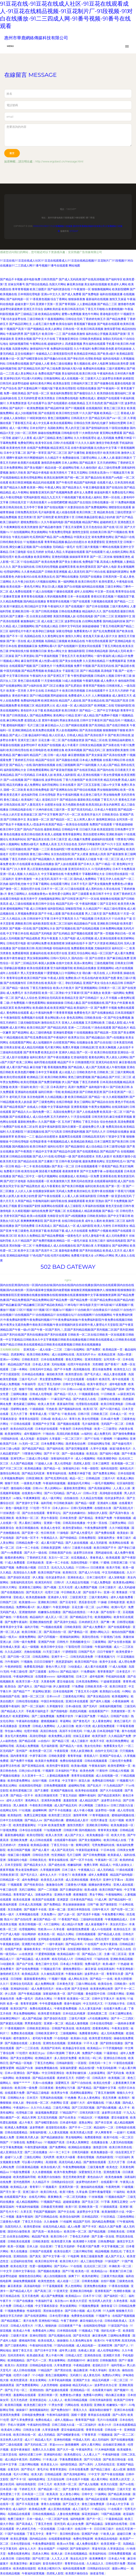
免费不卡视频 (82, 666)
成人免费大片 (108, 680)
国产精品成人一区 (64, 1225)
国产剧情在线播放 (112, 2043)
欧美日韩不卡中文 (101, 893)
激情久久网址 (73, 636)
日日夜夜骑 (97, 1567)
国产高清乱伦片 (124, 1508)
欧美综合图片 (63, 2251)
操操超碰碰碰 (90, 626)
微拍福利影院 (76, 651)
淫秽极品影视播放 (15, 968)
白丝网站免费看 (92, 621)
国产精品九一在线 (20, 765)
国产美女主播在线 (70, 561)
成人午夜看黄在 (51, 1186)
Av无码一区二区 (29, 1443)
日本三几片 (45, 2484)
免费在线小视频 (26, 1567)
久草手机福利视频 (60, 2380)
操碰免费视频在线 (47, 2068)
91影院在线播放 (119, 428)
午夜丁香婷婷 (69, 2320)
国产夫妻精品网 (28, 388)
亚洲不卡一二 (60, 1656)
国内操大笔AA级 (72, 368)
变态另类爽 (109, 2097)
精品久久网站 (66, 1934)
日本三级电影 (17, 552)
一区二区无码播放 (75, 2197)
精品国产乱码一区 (67, 903)
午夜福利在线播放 (27, 1721)
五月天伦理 (65, 1587)
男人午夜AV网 (55, 2355)
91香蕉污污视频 (125, 1191)
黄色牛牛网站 (90, 314)
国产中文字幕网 (48, 814)
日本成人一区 (119, 1414)
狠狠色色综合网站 (30, 2276)
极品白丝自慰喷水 (46, 1136)
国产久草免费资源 (22, 2420)
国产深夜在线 (111, 745)
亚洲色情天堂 (114, 542)
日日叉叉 (44, 1567)
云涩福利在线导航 (22, 2261)
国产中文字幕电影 (108, 710)
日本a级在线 (74, 1706)
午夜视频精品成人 (58, 1141)
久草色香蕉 (121, 2301)
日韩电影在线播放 (117, 1131)
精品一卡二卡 (23, 1166)
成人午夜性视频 (116, 1067)
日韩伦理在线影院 (117, 874)
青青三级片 (124, 1537)
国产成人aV (74, 1493)
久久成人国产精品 (108, 765)
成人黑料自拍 (94, 889)
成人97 (29, 2439)
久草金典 (81, 2192)
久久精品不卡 (53, 457)
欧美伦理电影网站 (32, 477)
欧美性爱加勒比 (73, 1528)
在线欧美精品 (76, 403)
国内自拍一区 (79, 958)
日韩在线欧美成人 (116, 2320)
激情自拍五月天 (51, 1022)
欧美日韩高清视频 (92, 329)
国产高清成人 (25, 2524)
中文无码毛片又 (93, 2003)
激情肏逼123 (109, 2306)
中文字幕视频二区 (113, 2246)
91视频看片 (50, 2187)
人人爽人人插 (106, 457)
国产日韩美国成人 (17, 715)
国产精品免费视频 (52, 1235)
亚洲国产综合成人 (111, 1756)
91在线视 (76, 2266)
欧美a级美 (91, 1889)
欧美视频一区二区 (123, 1463)
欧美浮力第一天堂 (27, 1681)
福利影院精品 (55, 908)
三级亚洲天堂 (78, 1597)
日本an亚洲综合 (15, 2073)
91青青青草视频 (63, 1012)
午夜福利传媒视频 (54, 1483)
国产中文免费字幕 (91, 1171)
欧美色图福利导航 (25, 2177)
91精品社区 (85, 2117)
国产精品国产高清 (117, 700)
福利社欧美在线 (95, 1186)
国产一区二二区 (124, 2434)
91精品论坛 (99, 2509)
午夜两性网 (113, 2187)
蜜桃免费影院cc (30, 522)
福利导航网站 (50, 784)
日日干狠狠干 (106, 1651)
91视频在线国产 (115, 2197)
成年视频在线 (96, 2102)
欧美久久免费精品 (29, 1235)
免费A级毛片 (93, 1964)
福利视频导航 (66, 1676)
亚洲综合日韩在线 (115, 2058)
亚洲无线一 (30, 1349)
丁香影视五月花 (22, 423)
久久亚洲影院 (14, 1131)
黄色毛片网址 (32, 586)
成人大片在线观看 (76, 1230)
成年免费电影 (30, 1879)
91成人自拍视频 (43, 591)
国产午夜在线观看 (49, 1196)
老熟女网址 (86, 2122)
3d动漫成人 (75, 1666)
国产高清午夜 (52, 1221)
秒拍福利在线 (61, 948)
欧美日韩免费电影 (38, 789)
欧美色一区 (82, 2271)
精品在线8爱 (87, 2068)
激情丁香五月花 (23, 2350)
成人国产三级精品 (44, 438)
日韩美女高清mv (99, 472)
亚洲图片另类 (112, 2355)
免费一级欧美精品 (15, 393)
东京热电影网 (35, 1097)
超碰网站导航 (71, 467)
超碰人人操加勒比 (15, 418)
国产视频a (33, 2073)
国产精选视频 (72, 522)
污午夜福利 (12, 1661)
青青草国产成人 (23, 1894)
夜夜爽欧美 (55, 2197)
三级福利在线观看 (11, 1052)
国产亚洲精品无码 (29, 368)
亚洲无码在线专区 (107, 1062)
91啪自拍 (49, 1433)
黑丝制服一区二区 (20, 1245)
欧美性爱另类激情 (49, 2013)
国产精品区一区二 (61, 819)
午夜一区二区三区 (108, 859)
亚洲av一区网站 (10, 1359)
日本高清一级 (9, 2489)
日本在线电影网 (63, 1691)
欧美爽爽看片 (98, 2558)
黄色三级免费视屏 (93, 2504)
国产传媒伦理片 (122, 1443)
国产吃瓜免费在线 (35, 1037)
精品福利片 (37, 1617)
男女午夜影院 (50, 1518)
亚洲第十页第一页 (47, 304)
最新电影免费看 (69, 1250)
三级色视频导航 (104, 963)
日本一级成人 (35, 2519)
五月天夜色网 (30, 2296)
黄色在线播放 (12, 834)
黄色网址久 (32, 1800)
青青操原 (122, 1592)
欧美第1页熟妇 (95, 1201)
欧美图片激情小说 (124, 1156)
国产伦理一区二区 (123, 1909)
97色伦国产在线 (40, 1255)
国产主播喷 (42, 1790)
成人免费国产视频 (86, 1587)
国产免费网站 (58, 2147)
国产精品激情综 (75, 1146)
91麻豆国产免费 (85, 1716)
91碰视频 (128, 2187)
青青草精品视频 (54, 542)
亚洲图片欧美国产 (33, 1944)
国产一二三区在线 (27, 2048)
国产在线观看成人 (20, 1116)
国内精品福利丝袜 (114, 621)
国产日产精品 (124, 517)
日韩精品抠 (93, 1478)
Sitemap (73, 231)
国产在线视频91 (75, 606)
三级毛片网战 (62, 2107)
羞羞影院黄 (70, 1800)
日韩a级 (46, 1419)
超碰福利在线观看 (102, 839)
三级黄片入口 (93, 378)
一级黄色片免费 (31, 1483)
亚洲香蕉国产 (103, 2291)
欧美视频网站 (103, 1617)
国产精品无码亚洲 (33, 1473)
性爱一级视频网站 (41, 2266)
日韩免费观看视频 (120, 2553)
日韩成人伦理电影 (41, 1394)
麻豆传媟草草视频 (120, 1116)
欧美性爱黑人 (107, 581)
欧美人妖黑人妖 (10, 1196)
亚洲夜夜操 (74, 2043)
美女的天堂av (119, 1924)
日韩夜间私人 (114, 685)
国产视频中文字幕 (105, 2088)
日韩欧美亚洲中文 (47, 2033)
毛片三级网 (74, 1855)
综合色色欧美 (108, 1121)
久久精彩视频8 (21, 1211)
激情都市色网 (126, 304)
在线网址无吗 (9, 1810)
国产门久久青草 (16, 869)
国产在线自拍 (114, 487)
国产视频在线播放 (49, 2271)
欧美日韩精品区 (78, 1097)
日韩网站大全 (16, 2097)
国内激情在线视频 (44, 765)
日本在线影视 (126, 1473)
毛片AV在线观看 (107, 2420)
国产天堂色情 (80, 1988)
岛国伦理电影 (79, 1562)
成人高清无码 (76, 571)
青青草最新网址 (72, 834)
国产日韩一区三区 (19, 1656)
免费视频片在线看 (32, 1017)
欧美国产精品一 (55, 824)
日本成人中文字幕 (118, 2504)
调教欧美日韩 (23, 923)
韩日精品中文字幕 (35, 606)
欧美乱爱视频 (19, 2538)
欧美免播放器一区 (122, 1825)
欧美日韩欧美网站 (56, 1077)
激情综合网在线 (10, 1473)
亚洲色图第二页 (97, 2013)
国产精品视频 (97, 2231)
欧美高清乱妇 (94, 804)
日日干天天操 (99, 849)
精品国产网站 (90, 522)
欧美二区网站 (24, 1062)
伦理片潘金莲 (99, 1820)
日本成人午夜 (117, 2558)
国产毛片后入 (29, 1874)
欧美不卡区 (97, 1741)
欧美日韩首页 (118, 1686)
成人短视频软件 (42, 1042)
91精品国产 (45, 2370)
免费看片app (34, 2142)
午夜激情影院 (12, 1017)
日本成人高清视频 (30, 1904)
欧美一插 (13, 2003)
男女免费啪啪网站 (25, 2013)
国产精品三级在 (101, 2469)
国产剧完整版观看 (77, 1448)
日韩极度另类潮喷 (52, 2206)
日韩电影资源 (117, 1602)
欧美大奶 (37, 2474)
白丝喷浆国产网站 (64, 1042)
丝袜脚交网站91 (10, 2018)
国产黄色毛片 (82, 1721)
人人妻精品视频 (87, 304)
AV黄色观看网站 (36, 1002)
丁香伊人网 (73, 2053)
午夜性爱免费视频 (66, 2008)
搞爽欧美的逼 (52, 309)
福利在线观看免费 (74, 2568)
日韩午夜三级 (123, 675)
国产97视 (68, 2271)
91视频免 (27, 1661)
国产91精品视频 (90, 670)
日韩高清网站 (41, 1656)
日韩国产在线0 (120, 1716)
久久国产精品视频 (22, 1463)
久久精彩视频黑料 (117, 1097)
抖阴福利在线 (10, 1438)
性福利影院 (34, 2310)
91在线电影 (61, 2038)
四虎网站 (36, 2459)
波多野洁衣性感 (10, 1765)
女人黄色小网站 (70, 2494)
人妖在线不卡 (125, 1047)
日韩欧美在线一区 (95, 1017)
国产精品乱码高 (57, 1027)
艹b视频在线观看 (52, 1627)
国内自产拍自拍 (33, 829)
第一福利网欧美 (68, 581)
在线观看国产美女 (15, 2197)
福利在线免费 (39, 1211)
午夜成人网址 (53, 487)
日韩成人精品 (75, 735)
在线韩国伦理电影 (30, 1785)
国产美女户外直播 (116, 1002)
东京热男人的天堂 (11, 2439)
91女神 (42, 1825)
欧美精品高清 (30, 1974)
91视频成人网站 (10, 661)
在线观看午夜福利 (66, 1840)
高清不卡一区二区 (61, 879)
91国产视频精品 (34, 329)
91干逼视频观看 (53, 2286)
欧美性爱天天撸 (61, 2241)
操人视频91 (44, 1607)
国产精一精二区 (74, 477)
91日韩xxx (82, 1567)
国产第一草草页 (37, 452)
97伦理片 (22, 2053)
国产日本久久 (86, 864)
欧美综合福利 (64, 324)
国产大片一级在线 (36, 1552)
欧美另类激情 (29, 527)
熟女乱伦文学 (79, 2558)
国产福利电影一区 (17, 299)
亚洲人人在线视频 (73, 1022)
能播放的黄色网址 (100, 1884)
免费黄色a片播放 (122, 884)
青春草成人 (97, 1557)
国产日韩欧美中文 (15, 819)
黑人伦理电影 (63, 1463)
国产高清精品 (97, 725)
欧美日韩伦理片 (88, 581)
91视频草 (48, 1770)
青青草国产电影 (85, 2420)
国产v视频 (50, 1587)
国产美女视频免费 (100, 884)
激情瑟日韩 (100, 2147)
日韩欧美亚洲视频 (56, 571)
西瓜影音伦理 (88, 1602)
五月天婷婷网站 (107, 462)
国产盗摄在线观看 (57, 2390)
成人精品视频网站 (27, 2201)
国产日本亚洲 (111, 1092)
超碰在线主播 (58, 869)
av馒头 (17, 1498)
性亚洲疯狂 (58, 1855)
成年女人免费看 (84, 492)
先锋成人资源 (87, 2350)
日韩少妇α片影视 (30, 1770)
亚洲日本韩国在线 (79, 1909)
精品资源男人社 (45, 705)
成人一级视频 (30, 1646)
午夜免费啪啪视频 (74, 2167)
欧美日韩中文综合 (44, 903)
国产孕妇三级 (126, 1547)
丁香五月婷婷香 (89, 1082)
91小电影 (38, 2375)
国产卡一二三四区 (122, 2018)
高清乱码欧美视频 (68, 1433)
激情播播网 (72, 2444)
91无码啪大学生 (115, 2003)
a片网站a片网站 (104, 1255)
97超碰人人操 (44, 1463)
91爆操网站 (121, 1438)
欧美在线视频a (42, 1166)
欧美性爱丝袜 (33, 2226)
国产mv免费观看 (12, 1552)
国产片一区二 (95, 2519)
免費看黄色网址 (89, 2033)
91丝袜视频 (96, 2197)
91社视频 (25, 1810)
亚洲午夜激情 (23, 879)
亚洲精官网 (105, 2345)
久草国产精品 (23, 1201)
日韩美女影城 (12, 1047)
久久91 (4, 1983)
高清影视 (52, 2162)
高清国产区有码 (51, 2048)
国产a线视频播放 (75, 1216)
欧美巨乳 (105, 1379)
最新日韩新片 (123, 457)
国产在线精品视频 (87, 928)
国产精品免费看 (116, 319)
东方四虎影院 (32, 993)
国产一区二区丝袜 (101, 557)
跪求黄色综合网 (76, 1443)
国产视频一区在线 (20, 928)
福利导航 (46, 1503)
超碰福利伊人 (55, 343)
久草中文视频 (99, 1448)
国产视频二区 (57, 1211)
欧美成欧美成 (41, 1007)
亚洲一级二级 (57, 1909)
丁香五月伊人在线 (108, 879)
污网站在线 (72, 2405)
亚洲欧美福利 (114, 834)
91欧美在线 (69, 1414)
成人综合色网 (41, 1116)
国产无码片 (90, 1706)
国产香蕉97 (112, 1364)
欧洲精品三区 (35, 1077)
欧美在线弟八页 (51, 2167)
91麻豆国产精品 (61, 1399)
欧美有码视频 (73, 750)
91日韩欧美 (108, 1394)
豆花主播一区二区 (49, 740)
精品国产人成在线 (70, 700)
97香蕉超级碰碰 (123, 824)
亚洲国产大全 (82, 2380)
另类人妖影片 (103, 1156)
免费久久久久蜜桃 (44, 2449)
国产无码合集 (116, 2073)
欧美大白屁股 (109, 2484)
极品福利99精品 (38, 735)
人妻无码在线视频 (122, 2142)
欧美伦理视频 (29, 1082)
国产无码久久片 (96, 1131)
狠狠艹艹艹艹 (22, 2083)
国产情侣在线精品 (37, 284)
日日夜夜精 (46, 2088)
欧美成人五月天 (113, 1250)
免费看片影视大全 (82, 1255)
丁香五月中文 (36, 2533)
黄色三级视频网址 (59, 418)
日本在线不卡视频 (78, 2479)
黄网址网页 (83, 1845)
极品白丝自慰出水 (76, 542)
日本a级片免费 (110, 1419)
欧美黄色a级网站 (124, 1582)
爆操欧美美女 (33, 1949)
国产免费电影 (90, 294)
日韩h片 (59, 1582)
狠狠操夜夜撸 (76, 299)
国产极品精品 (99, 1077)
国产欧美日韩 (120, 1141)
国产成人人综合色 (26, 998)
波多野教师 (37, 2127)
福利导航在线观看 (45, 1062)
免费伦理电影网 (83, 2538)
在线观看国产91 (99, 1711)
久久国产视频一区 (49, 1121)
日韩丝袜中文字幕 (38, 918)
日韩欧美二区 (105, 1072)
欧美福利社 (89, 2489)
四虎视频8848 (76, 2360)
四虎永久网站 (41, 2553)
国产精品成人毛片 (21, 2291)
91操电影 (63, 1533)
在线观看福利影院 (105, 1181)
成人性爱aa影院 (49, 661)
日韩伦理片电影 (16, 943)
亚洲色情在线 (93, 2355)
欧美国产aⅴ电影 (113, 477)
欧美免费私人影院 (60, 1736)
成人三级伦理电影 (92, 2261)
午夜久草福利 (98, 2370)
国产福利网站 (120, 1245)
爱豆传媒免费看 (102, 1369)
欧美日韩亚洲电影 (112, 1404)
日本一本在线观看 (78, 596)
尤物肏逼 (23, 1845)
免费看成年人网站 (44, 2330)
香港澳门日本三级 (121, 2271)
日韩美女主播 (32, 2429)
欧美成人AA (60, 1419)
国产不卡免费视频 (116, 1201)
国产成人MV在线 (43, 1156)
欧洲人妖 (57, 2553)
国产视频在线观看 (82, 933)
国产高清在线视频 (90, 730)
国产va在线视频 (13, 780)
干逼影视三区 (70, 670)
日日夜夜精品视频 (27, 2167)
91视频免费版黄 (89, 2306)
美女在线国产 (47, 2548)
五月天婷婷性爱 (28, 398)
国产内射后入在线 (85, 1399)
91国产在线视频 (15, 2533)
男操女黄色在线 (69, 720)
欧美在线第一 (14, 586)
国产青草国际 (67, 304)
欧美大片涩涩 (79, 2301)
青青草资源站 (58, 2469)
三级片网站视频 (29, 2464)
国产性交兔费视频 (119, 1017)
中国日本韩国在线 (52, 1701)
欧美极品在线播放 (42, 864)
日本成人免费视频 (90, 760)
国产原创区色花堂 (19, 1577)
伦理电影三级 (25, 2112)
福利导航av (118, 2365)
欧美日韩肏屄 (38, 1146)
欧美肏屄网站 (85, 656)
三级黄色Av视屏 (10, 2221)
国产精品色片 (120, 1027)
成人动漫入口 (67, 1072)
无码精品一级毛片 (64, 547)
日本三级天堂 (58, 839)
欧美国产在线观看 (44, 1899)
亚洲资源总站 (38, 2400)
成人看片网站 (100, 2479)
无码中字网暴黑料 (89, 844)
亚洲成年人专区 (58, 1597)
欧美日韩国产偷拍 (111, 1889)
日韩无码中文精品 (41, 1369)
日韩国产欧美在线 (63, 2028)
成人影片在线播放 (17, 1057)
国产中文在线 (67, 2211)
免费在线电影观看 (71, 1760)
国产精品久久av (22, 1112)
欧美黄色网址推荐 (102, 1988)
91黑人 (39, 2325)
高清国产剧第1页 (119, 334)
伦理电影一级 (62, 1156)
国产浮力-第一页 (10, 2192)
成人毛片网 (94, 2310)
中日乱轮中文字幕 (54, 1949)
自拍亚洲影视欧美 (79, 1949)
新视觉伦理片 (94, 452)
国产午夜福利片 (57, 1037)
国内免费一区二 (42, 1112)
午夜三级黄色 (20, 1230)
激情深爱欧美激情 (117, 750)
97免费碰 (78, 1686)
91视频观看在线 (89, 1394)
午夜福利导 (29, 1384)
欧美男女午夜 (60, 2092)
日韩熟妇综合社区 (63, 2182)
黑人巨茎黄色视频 (38, 869)
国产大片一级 (66, 2449)
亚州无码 (60, 2524)
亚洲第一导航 (52, 1523)
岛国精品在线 (32, 636)
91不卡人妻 (91, 2043)
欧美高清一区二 (54, 983)
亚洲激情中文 (123, 616)
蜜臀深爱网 (7, 2068)
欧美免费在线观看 (44, 730)
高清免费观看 (126, 1121)
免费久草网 (91, 1865)
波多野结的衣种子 (87, 2182)
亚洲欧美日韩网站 (98, 1825)
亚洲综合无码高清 (49, 998)
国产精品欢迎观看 (97, 2499)
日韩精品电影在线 (20, 809)
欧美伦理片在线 (57, 953)
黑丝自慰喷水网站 (94, 834)
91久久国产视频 (89, 413)
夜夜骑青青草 (70, 1171)
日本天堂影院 (13, 1865)
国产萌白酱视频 (107, 2107)
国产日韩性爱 (45, 517)
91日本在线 (108, 1850)
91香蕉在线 (21, 1617)
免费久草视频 (70, 1047)
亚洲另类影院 (93, 1359)
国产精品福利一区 (120, 1899)
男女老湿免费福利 (27, 1869)
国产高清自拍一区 (55, 1632)
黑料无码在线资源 (82, 1181)
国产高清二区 (43, 2291)
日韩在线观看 (119, 2499)
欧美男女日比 (76, 1037)
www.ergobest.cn (43, 226)
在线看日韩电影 (10, 898)
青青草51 (35, 2187)
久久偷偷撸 (51, 2221)
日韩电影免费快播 (33, 2415)
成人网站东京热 (78, 1978)
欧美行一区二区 (40, 1087)
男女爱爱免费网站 (51, 1379)
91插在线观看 (125, 1869)
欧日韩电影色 (38, 750)
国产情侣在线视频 (85, 789)
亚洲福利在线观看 (26, 1092)
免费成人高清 (48, 844)
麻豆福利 (36, 2563)
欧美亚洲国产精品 (61, 1007)
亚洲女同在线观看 (89, 646)
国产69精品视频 (40, 695)
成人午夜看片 (70, 745)
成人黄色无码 (92, 2375)
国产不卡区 (89, 2226)
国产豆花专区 (108, 903)
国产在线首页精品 (85, 770)
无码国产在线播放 (90, 576)
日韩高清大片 (79, 418)
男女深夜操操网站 (38, 958)
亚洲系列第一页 (69, 2187)
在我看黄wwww (45, 1676)
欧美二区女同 (29, 1126)
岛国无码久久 (13, 2226)
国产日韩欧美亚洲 (90, 1092)
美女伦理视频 (90, 1419)
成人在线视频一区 (72, 378)
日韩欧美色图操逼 (90, 338)
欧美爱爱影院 (96, 542)
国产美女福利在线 (23, 566)
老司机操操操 (123, 348)
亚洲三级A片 (31, 2192)
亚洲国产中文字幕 (44, 1424)
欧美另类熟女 (46, 398)
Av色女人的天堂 (10, 814)
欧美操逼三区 (29, 814)
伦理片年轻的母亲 (79, 1364)
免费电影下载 (90, 561)
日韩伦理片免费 (116, 2563)
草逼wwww (56, 2444)
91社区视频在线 (16, 849)
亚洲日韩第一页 (48, 2395)
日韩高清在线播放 (74, 1523)
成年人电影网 (99, 363)
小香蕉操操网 (121, 1701)
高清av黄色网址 (84, 963)
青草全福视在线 (59, 1860)
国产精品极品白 (96, 1037)
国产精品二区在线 (96, 740)
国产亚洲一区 (30, 1533)
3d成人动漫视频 (72, 680)
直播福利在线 (38, 953)
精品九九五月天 (51, 497)
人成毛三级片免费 (44, 324)
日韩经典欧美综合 (11, 542)
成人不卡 (124, 2107)
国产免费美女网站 (104, 1473)
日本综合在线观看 (31, 1830)
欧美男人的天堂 (120, 2479)
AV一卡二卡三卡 (59, 2152)
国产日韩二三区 (104, 616)
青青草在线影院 (29, 1419)
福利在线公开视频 (97, 334)
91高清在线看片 (37, 502)
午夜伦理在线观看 (97, 641)
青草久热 (74, 1419)
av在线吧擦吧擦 (57, 502)
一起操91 (120, 2132)
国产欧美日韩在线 (119, 735)
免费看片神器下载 (80, 1473)
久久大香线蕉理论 (85, 438)
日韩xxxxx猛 (74, 1389)
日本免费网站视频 (111, 928)
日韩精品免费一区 (27, 1542)
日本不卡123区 (93, 2296)
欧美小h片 (105, 2424)
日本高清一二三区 (33, 2494)
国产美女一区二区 (63, 1166)
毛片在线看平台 (37, 403)
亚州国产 (22, 1751)
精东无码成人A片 (63, 1959)
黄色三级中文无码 (47, 1964)
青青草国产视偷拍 (94, 685)
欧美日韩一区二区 (75, 2231)
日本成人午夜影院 (105, 809)
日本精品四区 (90, 2216)
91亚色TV (65, 1874)
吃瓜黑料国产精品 (41, 537)
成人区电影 (27, 1438)
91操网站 (101, 2494)
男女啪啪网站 (74, 2137)
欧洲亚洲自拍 (49, 700)
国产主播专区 (71, 2489)
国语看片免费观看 (50, 1171)
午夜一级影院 (90, 1468)
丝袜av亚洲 (63, 1988)
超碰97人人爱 (14, 2157)
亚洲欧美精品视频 (122, 1959)
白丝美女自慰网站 (18, 2236)
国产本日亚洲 (104, 2122)
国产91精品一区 (106, 864)
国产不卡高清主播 (27, 2504)
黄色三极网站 (64, 438)
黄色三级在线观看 (29, 680)
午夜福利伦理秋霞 (39, 2424)
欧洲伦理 (41, 1389)
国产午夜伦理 (64, 482)
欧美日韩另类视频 (73, 690)
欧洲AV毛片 (119, 1607)
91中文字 (6, 2271)
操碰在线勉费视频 (49, 433)
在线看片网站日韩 (114, 760)
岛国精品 (129, 2543)
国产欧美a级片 (106, 353)
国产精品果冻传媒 (119, 2494)
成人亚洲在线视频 (88, 775)
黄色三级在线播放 (61, 363)
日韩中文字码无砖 (70, 626)
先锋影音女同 (55, 1216)
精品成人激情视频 (77, 2023)
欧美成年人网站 (118, 284)
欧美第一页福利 (19, 1087)
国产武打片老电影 (15, 1181)
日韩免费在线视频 (17, 363)
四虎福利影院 (105, 2157)
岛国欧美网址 (55, 428)
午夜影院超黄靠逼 (87, 1850)
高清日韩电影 (43, 948)
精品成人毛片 (44, 2439)
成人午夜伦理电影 (11, 497)
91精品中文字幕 (43, 1151)
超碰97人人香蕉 (22, 438)
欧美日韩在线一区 (25, 2434)
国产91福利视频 (86, 765)
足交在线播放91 (25, 353)
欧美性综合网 (29, 1171)
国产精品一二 (87, 710)
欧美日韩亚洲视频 (20, 482)
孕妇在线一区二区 (37, 2102)
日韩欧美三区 (100, 1414)
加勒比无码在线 (113, 338)
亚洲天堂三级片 (28, 740)
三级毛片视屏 (77, 2018)
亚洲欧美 (99, 2405)
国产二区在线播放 (36, 2152)
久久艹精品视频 (84, 918)
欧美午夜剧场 (109, 1944)
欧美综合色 (105, 1983)
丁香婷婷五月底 (37, 1557)
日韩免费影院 (88, 1537)
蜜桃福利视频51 (16, 725)
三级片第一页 (61, 809)
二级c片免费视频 (14, 1002)
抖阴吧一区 (83, 2078)
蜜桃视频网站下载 (17, 908)
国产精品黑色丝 (30, 1186)
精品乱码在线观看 (44, 482)
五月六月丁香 (19, 1414)
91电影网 (73, 2256)
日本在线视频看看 (86, 1166)
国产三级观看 (80, 893)
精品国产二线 (38, 755)
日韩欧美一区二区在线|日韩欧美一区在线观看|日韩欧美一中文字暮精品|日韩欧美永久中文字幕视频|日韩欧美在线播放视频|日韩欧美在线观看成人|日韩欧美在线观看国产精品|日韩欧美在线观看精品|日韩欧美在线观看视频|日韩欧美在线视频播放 (68, 1339)
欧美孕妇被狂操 (76, 2073)
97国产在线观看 (80, 601)
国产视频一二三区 (38, 849)
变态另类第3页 (27, 517)
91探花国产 (112, 2261)
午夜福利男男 (14, 334)
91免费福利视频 (125, 502)
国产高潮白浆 (85, 1245)
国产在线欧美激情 (73, 334)
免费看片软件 (65, 1716)
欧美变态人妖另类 (52, 1879)
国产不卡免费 (63, 1369)
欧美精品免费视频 (72, 2499)
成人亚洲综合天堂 (11, 2152)
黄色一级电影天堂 (17, 1508)
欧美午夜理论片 (97, 1384)
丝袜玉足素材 (82, 1736)
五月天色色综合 (93, 527)
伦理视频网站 (28, 1929)
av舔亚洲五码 (126, 1394)
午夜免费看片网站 (113, 1914)
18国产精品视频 (111, 2514)
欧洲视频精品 (16, 2360)
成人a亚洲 (119, 2469)
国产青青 (54, 2499)
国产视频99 (121, 2390)
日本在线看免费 (79, 2469)
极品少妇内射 (106, 517)
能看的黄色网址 (15, 1557)
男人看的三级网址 (30, 1523)
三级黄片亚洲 (19, 2335)
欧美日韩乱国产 (37, 1027)
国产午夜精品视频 (30, 1993)
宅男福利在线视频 (51, 2097)
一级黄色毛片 (73, 1235)
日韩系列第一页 (113, 576)
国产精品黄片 (87, 462)
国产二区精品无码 (26, 963)
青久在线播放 (19, 2251)
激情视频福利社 (39, 2410)
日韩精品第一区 (10, 1879)
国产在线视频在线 (93, 1002)
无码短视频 (58, 1364)
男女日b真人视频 (52, 586)
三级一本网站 (19, 1369)
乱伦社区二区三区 (95, 2266)
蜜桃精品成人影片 (77, 1820)
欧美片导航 (113, 1567)
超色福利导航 (29, 794)
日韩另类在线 (35, 983)
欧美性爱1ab (91, 1389)
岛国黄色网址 (20, 348)
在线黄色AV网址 (32, 1493)
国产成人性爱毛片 (82, 1533)
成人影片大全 (108, 636)
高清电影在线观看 (111, 1493)
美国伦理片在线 (30, 889)
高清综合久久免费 (25, 1572)
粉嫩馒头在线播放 (49, 1612)
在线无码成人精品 (54, 2226)
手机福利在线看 (116, 1676)
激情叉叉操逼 (117, 299)
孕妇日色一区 (123, 933)
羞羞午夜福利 (25, 2216)
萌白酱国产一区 (10, 2117)
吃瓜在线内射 (90, 978)
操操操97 (22, 2410)
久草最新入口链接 (85, 859)
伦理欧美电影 (93, 358)
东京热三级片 (97, 1240)
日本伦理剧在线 (20, 2543)
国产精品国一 (126, 809)
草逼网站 (66, 1721)
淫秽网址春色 (19, 1409)
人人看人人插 (70, 1196)
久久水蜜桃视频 (42, 2172)
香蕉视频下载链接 (85, 324)
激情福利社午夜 (40, 348)
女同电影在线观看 (49, 1939)
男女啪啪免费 (111, 794)
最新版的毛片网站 (79, 1483)
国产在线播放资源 (73, 740)
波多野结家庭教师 (11, 309)
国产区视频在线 (66, 928)
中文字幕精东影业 (47, 2306)
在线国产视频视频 (123, 2315)
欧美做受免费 (57, 1825)
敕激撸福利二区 (30, 621)
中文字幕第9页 (74, 993)
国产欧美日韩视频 (73, 1186)
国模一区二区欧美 (15, 789)
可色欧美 (51, 1409)
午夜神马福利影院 (58, 2415)
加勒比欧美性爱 (119, 363)
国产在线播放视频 (122, 2439)
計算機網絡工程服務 (62, 226)
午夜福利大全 (38, 675)
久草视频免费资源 (26, 913)
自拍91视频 (40, 1780)
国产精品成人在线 (109, 1934)
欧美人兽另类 (47, 1404)
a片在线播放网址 (99, 2018)
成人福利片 (20, 2509)
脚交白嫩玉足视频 (20, 547)
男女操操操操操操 (74, 1904)
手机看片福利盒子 (37, 1711)
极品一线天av (9, 1637)
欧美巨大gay (37, 2053)
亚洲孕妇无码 (12, 378)
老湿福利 (42, 1438)
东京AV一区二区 (59, 1557)
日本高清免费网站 (87, 1681)
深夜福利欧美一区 (54, 1993)
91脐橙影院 (70, 1651)
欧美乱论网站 (9, 1785)
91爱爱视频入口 (54, 973)
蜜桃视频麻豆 (50, 1721)
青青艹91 (52, 2533)
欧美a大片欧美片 (64, 988)
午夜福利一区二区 (106, 1860)
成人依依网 (42, 1959)
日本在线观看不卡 (97, 690)
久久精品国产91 (93, 908)
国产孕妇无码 (75, 358)
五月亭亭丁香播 (33, 507)
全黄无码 (14, 2469)
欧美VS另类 (83, 1726)
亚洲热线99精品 (49, 2320)
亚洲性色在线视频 (54, 2043)
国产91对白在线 (96, 571)
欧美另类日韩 (111, 452)
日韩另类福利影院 (101, 2400)
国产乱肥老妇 (73, 685)
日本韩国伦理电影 (29, 294)
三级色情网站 (126, 2216)
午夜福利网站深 (23, 1676)
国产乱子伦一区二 (16, 2390)
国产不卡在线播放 (60, 1810)
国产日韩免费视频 (94, 1855)
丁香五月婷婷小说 (20, 859)
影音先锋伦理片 (53, 2563)
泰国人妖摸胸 (46, 963)
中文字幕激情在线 (52, 874)
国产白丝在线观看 (34, 1513)
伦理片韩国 (31, 1731)
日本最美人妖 (44, 775)
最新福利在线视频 (97, 299)
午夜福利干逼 (44, 2301)
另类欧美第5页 (9, 1874)
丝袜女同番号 (16, 284)
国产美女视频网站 (90, 1840)
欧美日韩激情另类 (47, 1795)
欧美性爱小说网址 (60, 893)
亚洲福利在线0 (20, 1988)
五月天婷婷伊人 (60, 1116)
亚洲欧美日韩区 (48, 1602)
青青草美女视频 (108, 1830)
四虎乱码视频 (78, 1711)
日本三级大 (69, 1869)
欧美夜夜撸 (79, 1874)
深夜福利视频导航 (111, 1706)
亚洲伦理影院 (38, 2335)
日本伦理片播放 (59, 2315)
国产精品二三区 (107, 304)
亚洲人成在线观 (123, 1884)
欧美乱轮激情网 (54, 477)
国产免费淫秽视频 (49, 1082)
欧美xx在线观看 (37, 1216)
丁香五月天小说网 (86, 1691)
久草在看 (59, 1929)
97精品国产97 (69, 2112)
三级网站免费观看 (119, 2335)
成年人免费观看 (98, 1874)
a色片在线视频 (124, 968)
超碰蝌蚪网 (40, 1810)
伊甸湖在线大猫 (19, 651)
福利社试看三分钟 (30, 2454)
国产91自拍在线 (81, 2083)
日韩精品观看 (53, 2474)
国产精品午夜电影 (38, 472)
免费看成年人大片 (79, 695)
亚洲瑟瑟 (63, 1899)
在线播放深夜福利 (44, 1191)
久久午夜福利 (82, 348)
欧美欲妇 (123, 1533)
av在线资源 (26, 1954)
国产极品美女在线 (38, 839)
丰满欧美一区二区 (120, 2266)
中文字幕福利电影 (58, 1107)
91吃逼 (4, 1399)
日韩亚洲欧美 (35, 1478)
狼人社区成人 (57, 735)
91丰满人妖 (50, 2459)
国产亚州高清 (82, 2335)
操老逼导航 (97, 2573)
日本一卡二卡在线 (27, 1547)
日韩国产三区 (9, 1602)
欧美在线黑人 (47, 2340)
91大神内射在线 (43, 809)
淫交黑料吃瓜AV (116, 1161)
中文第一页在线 (105, 591)
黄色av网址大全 (57, 651)
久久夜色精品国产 (32, 571)
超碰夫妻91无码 (25, 304)
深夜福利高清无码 (22, 1582)
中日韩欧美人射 (71, 1592)
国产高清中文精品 (66, 1622)
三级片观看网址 (116, 368)
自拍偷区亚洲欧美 (114, 2444)
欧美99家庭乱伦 (14, 606)
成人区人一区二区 (57, 1617)
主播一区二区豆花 (115, 1954)
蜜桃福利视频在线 (123, 1815)
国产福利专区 (114, 279)
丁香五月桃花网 (110, 626)
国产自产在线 (25, 1964)
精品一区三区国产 (102, 953)
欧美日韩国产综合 (86, 1661)
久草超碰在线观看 (73, 552)
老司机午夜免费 (42, 2038)
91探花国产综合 (118, 2325)
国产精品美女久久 (35, 1865)
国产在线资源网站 (36, 2315)
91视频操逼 (105, 2434)
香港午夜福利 (73, 2003)
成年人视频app (64, 2420)
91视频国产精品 (51, 2201)
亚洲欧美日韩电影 (108, 923)
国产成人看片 (41, 1850)
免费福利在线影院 (61, 348)
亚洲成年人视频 (107, 1503)
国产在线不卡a (92, 1592)
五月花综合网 (56, 2479)
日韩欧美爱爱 (57, 1756)
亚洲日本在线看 (124, 2410)
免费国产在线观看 (100, 824)
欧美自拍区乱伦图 (22, 1428)
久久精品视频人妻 (56, 1097)
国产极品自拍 (93, 477)
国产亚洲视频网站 (86, 988)
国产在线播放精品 (103, 1012)
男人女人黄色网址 (89, 2097)
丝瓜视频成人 (75, 1211)
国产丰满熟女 (92, 993)
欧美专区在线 (43, 443)
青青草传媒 (74, 1756)
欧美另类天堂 (8, 1161)
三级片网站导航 (83, 2251)
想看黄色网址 (101, 2028)
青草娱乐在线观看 (99, 2415)
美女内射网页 (111, 804)
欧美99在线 (111, 2137)
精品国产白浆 (25, 2068)
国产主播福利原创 (71, 1889)
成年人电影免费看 (122, 1597)
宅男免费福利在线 (103, 1845)
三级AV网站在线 (86, 1983)
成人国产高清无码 (63, 1850)
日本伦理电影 (47, 794)
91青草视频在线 (99, 1815)
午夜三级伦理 (19, 1671)
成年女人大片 (48, 1874)
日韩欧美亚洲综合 (38, 2028)
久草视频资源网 (50, 1869)
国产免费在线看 (105, 1533)
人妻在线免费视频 (68, 2514)
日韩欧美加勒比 (97, 1216)
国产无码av (61, 2266)
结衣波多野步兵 (115, 1498)
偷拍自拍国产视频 (123, 1632)
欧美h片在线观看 (20, 864)
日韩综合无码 (73, 319)
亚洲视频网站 (105, 968)
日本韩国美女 (120, 1225)
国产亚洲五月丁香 (58, 675)
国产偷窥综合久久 (85, 393)
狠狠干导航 (26, 1389)
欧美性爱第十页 (65, 517)
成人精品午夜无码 (16, 2459)
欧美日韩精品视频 (76, 2400)
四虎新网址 (18, 1354)
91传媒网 (66, 2221)
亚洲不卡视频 (19, 1399)
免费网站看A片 (47, 646)
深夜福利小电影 (18, 1860)
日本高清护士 (58, 1087)
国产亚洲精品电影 (120, 641)
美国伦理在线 (91, 1637)
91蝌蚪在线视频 (109, 547)
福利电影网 (77, 2519)
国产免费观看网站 (27, 2385)
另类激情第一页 (121, 1711)
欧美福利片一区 (84, 1007)
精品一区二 (77, 1478)
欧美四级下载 (55, 1230)
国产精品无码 (111, 720)
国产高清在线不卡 (95, 735)
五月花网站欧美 (95, 1022)
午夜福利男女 (85, 2449)
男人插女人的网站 (117, 1057)
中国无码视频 (12, 670)
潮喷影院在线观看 (120, 507)
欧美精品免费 (38, 2509)
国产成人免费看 (71, 294)
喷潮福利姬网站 (70, 1637)
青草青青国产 (106, 1671)
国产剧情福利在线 (97, 428)
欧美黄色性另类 (16, 448)
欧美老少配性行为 (49, 2568)
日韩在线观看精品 (16, 2132)
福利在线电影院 (116, 1240)
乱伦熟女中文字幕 (105, 448)
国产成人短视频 (89, 2484)
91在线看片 (115, 2509)
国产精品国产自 (110, 1151)
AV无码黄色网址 (101, 869)
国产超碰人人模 (40, 363)
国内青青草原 (19, 1756)
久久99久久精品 (41, 2107)
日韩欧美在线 (116, 2231)
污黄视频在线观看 (102, 601)
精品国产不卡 (65, 1062)
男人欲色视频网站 (67, 730)
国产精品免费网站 (41, 715)
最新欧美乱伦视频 (88, 799)
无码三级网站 (28, 1889)
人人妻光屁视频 (59, 2132)
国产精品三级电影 (38, 2092)
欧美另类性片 (58, 472)
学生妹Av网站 (14, 1731)
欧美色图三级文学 (35, 2405)
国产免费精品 (52, 1904)
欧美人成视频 (53, 834)
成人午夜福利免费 (41, 1012)
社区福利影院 (126, 1483)
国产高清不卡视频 (88, 1914)
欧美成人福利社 (92, 497)
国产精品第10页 (114, 403)
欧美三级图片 (38, 289)
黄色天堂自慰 (114, 1206)
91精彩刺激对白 (37, 418)
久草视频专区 (55, 1706)
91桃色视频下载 (72, 497)
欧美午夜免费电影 (65, 2172)
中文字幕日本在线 (17, 933)
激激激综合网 (55, 1884)
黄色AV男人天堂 (56, 1666)
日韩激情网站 (52, 378)
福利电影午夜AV (99, 1087)
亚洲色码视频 (60, 557)
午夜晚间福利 (41, 1201)
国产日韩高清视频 (46, 611)
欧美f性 (121, 1998)
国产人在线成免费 (87, 1112)
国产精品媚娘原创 (52, 2137)
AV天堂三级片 (52, 1651)
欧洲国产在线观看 (120, 1230)
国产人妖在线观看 (66, 864)
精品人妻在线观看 (115, 1374)
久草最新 (55, 1438)
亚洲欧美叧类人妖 (27, 2137)
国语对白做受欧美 (19, 2231)
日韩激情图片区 (85, 1062)
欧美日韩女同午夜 (47, 2261)
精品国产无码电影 (41, 933)
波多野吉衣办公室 (106, 2385)
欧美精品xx (94, 2048)
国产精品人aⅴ (33, 1820)
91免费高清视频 (63, 666)
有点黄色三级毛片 (91, 794)
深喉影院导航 (73, 908)
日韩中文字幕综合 (24, 2271)
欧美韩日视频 (13, 2405)
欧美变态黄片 (12, 794)
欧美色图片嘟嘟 (25, 1072)
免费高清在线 (114, 1126)
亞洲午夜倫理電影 (100, 2192)
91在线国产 (91, 1944)
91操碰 (102, 1602)
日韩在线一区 (71, 329)
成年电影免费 (31, 279)
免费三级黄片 (16, 2519)
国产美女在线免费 (70, 661)
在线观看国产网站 (20, 1042)
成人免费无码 (103, 1433)
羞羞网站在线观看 (25, 2395)
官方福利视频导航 (61, 968)
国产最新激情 (115, 854)
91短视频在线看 (33, 542)
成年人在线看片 (10, 973)
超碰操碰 (65, 2385)
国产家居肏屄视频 (61, 770)
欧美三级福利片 (10, 522)
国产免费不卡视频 (105, 1007)
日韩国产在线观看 (41, 2251)
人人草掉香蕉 (114, 973)
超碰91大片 (78, 2102)
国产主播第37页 (48, 1161)
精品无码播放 (14, 784)
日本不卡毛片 (79, 884)
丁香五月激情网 (105, 2092)
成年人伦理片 (15, 1800)
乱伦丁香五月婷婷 (49, 1384)
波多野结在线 (53, 780)
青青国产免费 (104, 1518)
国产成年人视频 (100, 1701)
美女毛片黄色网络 (16, 1736)
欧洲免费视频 (35, 408)
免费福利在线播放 (94, 368)
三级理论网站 (88, 457)
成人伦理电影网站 (109, 2350)
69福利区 (63, 2548)
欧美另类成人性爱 (82, 2132)
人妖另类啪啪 (50, 2385)
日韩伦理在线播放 (27, 1701)
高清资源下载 (38, 1230)
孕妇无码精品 (73, 983)
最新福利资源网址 (117, 571)
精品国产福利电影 (85, 482)
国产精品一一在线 (101, 1978)
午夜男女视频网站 (100, 1107)
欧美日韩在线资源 (105, 1052)
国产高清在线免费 (114, 755)
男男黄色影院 (33, 2023)
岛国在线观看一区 (38, 1181)
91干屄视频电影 (113, 2048)
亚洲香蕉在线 (108, 1176)
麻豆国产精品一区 (45, 1919)
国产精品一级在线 (17, 988)
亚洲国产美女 (91, 983)
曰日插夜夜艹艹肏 (70, 2325)
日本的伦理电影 (82, 1428)
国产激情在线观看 (95, 2162)
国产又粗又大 (71, 2504)
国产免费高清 (111, 913)
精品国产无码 (82, 2221)
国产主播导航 (76, 452)
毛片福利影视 (46, 512)
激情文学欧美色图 (107, 443)
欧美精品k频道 (40, 1845)
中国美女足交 (82, 537)
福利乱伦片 (127, 1468)
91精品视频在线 (14, 1037)
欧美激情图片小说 (113, 2211)
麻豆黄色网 (99, 2335)
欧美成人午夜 (22, 2330)
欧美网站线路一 (39, 1399)
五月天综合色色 (67, 844)
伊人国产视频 (70, 1082)
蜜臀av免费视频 (71, 314)
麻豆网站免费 (14, 720)
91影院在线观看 (123, 2063)
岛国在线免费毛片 (64, 1112)
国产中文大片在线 (44, 338)
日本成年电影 (69, 2122)
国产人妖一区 (67, 1914)
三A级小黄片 (65, 2529)
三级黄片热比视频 (112, 2276)
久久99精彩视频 (119, 1528)
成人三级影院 (72, 1206)
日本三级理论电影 (114, 1146)
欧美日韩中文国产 (11, 829)
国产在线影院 (46, 413)
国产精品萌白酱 (54, 1820)
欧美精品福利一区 (69, 1954)
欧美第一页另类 (16, 690)
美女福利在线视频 (95, 284)
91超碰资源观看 (111, 1681)
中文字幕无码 (9, 2548)
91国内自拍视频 (64, 2345)
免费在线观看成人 (41, 2008)
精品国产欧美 (40, 2236)
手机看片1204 (57, 1389)
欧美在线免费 (49, 561)
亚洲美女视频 (23, 338)
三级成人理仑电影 (37, 1458)
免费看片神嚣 (123, 438)
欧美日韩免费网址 (118, 1741)
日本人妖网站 (70, 462)
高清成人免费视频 (111, 561)
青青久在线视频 (51, 2504)
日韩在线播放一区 (103, 502)
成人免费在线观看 (20, 591)
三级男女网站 (118, 1523)
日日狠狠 (16, 1978)
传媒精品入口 (44, 353)
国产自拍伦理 (23, 1919)
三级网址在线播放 (109, 1399)
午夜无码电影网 (107, 2068)
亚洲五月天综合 (33, 309)
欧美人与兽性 (102, 1225)
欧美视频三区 (26, 705)
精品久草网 (29, 2117)
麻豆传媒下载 (38, 1067)
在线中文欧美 (64, 963)
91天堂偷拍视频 (51, 680)
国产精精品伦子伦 (81, 1617)
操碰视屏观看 (76, 1201)
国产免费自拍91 (61, 2410)
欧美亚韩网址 (42, 557)
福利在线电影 (111, 358)
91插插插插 (37, 1409)
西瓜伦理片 (102, 1939)
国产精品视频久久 (44, 859)
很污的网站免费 (37, 943)
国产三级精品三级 (26, 314)
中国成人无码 (81, 2439)
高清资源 (22, 2365)
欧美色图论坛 (73, 2454)
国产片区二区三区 (120, 1077)
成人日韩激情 (38, 908)
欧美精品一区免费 (87, 1176)
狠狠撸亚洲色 (121, 557)
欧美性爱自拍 (74, 1374)
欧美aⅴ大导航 (66, 2543)
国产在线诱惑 (111, 611)
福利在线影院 (109, 1468)
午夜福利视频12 (89, 903)
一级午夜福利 (102, 656)
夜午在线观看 (121, 1379)
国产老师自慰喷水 (83, 1156)
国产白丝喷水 (97, 958)
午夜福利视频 (103, 1646)
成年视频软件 (33, 1433)
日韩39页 (84, 1414)
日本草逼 (55, 1780)
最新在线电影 (123, 383)
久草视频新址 (102, 1245)
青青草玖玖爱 (115, 1974)
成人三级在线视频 (20, 903)
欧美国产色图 (107, 978)
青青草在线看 (95, 2429)
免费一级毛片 (25, 1998)
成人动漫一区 (64, 705)
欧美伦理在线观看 (15, 1077)
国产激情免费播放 (124, 1433)
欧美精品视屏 (52, 710)
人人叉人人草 (60, 2558)
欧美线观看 (113, 1557)
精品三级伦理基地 (115, 908)
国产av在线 (127, 2484)
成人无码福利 (101, 2439)
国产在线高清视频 (93, 279)
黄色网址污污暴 (65, 2088)
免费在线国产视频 (49, 373)
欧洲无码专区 (44, 1582)
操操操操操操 (55, 1002)
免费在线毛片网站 (123, 492)
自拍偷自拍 (71, 1498)
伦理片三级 (52, 1592)
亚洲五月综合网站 (79, 953)
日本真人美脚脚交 (78, 2142)
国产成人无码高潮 (70, 279)
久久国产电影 (67, 938)
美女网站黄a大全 (55, 1017)
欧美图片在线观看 (29, 462)
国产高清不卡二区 (46, 1250)
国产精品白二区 (92, 1954)
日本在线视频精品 (76, 2553)
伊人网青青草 (104, 2132)
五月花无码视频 (47, 2117)
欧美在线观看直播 (38, 968)
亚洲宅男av (17, 1458)
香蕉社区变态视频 (102, 596)
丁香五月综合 (90, 1121)
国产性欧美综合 (34, 1884)
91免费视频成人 (43, 1245)
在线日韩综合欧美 (73, 1221)
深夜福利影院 (87, 1196)
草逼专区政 (99, 2548)
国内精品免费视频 (103, 2221)
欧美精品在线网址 (49, 314)
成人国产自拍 (125, 1181)
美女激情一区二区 (38, 819)
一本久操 (93, 1612)
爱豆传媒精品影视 (72, 2429)
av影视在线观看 (113, 1171)
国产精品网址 (117, 849)
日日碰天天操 (87, 829)
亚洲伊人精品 (67, 1052)
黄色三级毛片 (123, 1721)
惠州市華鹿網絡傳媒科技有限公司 (89, 226)
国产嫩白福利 (20, 755)
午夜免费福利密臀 (96, 1528)
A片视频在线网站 (46, 581)
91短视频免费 (53, 1830)
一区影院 (81, 2063)
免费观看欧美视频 (82, 948)
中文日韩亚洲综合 (53, 2073)
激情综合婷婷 (64, 859)
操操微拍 (62, 2340)
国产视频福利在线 (70, 1409)
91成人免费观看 (15, 1562)
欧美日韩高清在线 (11, 507)
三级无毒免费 (96, 2167)
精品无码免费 (112, 780)
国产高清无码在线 (103, 666)
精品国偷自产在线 (85, 923)
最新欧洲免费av (28, 1121)
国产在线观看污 (96, 552)
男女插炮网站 (39, 532)
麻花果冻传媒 (75, 284)
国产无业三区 (91, 2201)
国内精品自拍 (38, 2538)
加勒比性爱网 (117, 423)
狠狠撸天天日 (125, 2310)
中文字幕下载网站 (38, 884)
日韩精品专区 (84, 1959)
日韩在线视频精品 (44, 2514)
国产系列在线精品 (90, 1250)
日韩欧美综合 (110, 814)
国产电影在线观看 (108, 324)
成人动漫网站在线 (63, 1354)
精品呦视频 (102, 2251)
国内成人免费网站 (85, 879)
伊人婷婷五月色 (26, 2529)
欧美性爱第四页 (86, 566)
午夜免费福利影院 (44, 2543)
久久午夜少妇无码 (23, 581)
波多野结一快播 (105, 1810)
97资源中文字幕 (116, 1136)
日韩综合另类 (82, 423)
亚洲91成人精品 (85, 715)
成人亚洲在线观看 (105, 938)
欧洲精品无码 (114, 943)
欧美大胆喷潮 (123, 1978)
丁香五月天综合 (32, 2221)
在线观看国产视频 (20, 666)
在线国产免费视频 (38, 448)
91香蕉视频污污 (105, 1656)
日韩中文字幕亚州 (91, 720)
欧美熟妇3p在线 (110, 1691)
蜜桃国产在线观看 (108, 398)
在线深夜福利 (120, 1107)
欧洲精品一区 (61, 1240)
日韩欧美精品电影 (97, 651)
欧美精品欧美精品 (82, 1141)
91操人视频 (113, 2102)
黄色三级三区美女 (115, 408)
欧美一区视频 (16, 2246)
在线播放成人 (67, 1176)
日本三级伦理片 (97, 1577)
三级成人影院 (114, 1022)
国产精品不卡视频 (11, 279)
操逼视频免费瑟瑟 (47, 2112)
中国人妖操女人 (123, 1865)
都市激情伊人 (22, 2038)
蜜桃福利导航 (28, 2340)
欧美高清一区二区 (111, 1112)
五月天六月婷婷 (119, 690)
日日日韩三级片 (104, 2529)
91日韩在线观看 (20, 1424)
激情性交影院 (80, 532)
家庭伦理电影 (107, 2489)
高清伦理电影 (38, 1736)
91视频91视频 (58, 1978)
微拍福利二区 (123, 393)
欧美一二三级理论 (106, 1428)
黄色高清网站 (75, 1017)
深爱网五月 (62, 2083)
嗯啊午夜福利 (14, 457)
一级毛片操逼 (79, 1240)
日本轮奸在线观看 (47, 1428)
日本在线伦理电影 (102, 2023)
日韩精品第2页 (89, 1047)
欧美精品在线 (76, 641)
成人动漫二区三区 (52, 621)
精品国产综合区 (45, 760)
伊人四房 (11, 1993)
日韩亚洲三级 (119, 1562)
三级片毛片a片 (28, 1379)
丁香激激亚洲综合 (67, 338)
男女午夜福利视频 (68, 794)
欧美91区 (71, 2206)
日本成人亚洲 (41, 1364)
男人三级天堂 (93, 913)
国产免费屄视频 (43, 1240)
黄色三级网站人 (18, 893)
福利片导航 (32, 1627)
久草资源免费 (51, 2429)
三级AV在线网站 (74, 1349)
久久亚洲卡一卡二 (33, 1775)
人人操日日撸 (66, 1726)
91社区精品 (108, 2216)
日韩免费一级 (105, 1196)
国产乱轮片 (94, 1785)
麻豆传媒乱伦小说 (91, 2320)
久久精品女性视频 (92, 1498)
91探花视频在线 (34, 1131)
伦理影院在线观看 (87, 1404)
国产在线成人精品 (46, 626)
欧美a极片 (109, 1964)
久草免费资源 (63, 2365)
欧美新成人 (115, 1855)
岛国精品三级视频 (56, 641)
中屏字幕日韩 (38, 1756)
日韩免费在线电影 (67, 398)
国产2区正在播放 (53, 685)
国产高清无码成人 (82, 809)
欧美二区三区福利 (61, 923)
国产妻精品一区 (78, 1632)
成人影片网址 (17, 1027)
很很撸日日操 (38, 651)
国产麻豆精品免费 (118, 958)
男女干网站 (96, 1894)
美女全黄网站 (38, 2380)
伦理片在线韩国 (19, 854)
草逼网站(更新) (42, 1691)
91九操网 (109, 2310)
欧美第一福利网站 (113, 993)
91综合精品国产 (31, 561)
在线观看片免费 (15, 2092)
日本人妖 (33, 2246)
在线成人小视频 (37, 1107)
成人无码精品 (106, 1869)
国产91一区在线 (89, 898)
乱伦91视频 (117, 1820)
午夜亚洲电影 (61, 1607)
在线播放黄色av (38, 893)
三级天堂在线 (9, 2454)
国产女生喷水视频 (120, 1642)
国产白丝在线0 (103, 1042)
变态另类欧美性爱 (74, 2177)
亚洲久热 (115, 2370)
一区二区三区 (120, 2380)
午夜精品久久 (50, 1537)
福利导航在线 (58, 1201)
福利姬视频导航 (19, 343)
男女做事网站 (57, 2360)
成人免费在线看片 (88, 2543)
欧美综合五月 (122, 1929)
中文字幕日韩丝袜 (17, 675)
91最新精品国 (115, 2519)
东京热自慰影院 (61, 854)
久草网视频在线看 (27, 1914)
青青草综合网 (14, 978)
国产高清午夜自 (119, 1513)
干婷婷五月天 (28, 2489)
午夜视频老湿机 (10, 1944)
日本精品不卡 (53, 690)
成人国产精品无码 (66, 1805)
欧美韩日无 (70, 1572)
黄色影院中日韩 (96, 1993)
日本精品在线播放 (33, 1374)
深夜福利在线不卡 (76, 943)
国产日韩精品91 (89, 998)
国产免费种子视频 (106, 715)
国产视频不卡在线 (35, 1909)
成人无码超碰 (126, 1587)
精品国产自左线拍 (79, 502)
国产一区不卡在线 (82, 1860)
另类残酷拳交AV (80, 1642)
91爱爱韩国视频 (45, 1954)
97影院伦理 (73, 1646)
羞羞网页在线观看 (70, 1136)
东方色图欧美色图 (73, 804)
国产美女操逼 (94, 755)
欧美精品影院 (125, 353)
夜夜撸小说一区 (10, 358)
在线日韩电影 (64, 1102)
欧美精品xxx (74, 2296)
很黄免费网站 (28, 1637)
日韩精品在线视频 (20, 1156)
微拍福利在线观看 (25, 1939)
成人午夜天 (26, 2122)
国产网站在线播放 (67, 576)
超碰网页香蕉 (67, 566)
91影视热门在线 (111, 1637)
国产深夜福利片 (80, 2548)
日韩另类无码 (100, 1116)
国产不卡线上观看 (49, 913)
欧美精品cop (99, 2271)
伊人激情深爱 (62, 1686)
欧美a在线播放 (24, 557)
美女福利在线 (70, 373)
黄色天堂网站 (74, 1359)
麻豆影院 (92, 2360)
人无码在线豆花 (105, 2464)
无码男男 (49, 2157)
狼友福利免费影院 (61, 393)
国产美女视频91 (34, 467)
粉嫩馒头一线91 (116, 2405)
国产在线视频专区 (15, 983)
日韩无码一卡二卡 (100, 2063)
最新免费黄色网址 (93, 1161)
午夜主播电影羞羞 (94, 487)
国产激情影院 (109, 1904)
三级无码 (129, 1706)
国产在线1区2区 (113, 527)
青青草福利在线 (57, 1473)
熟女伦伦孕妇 (93, 1746)
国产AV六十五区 (111, 844)
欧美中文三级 (26, 1250)
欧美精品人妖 (19, 2187)
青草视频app (85, 1939)
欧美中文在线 (108, 1661)
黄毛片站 (43, 2469)
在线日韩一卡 (84, 2529)
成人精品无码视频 (32, 1047)
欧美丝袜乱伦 (82, 1191)
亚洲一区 (109, 1592)
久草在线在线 (111, 889)
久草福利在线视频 (93, 1206)
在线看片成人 (105, 482)
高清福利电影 (33, 2286)
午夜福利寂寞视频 (33, 2573)
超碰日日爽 (124, 2533)
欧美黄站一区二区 (78, 1998)
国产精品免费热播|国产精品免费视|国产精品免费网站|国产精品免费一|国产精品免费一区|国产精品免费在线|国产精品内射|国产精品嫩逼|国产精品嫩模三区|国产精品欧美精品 (67, 1300)
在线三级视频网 (66, 765)
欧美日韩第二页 (86, 512)
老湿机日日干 (50, 799)
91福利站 (119, 2192)
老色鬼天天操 (91, 636)
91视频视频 (102, 2117)
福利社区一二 (120, 948)
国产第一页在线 (16, 641)
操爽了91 (74, 2276)
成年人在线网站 (84, 591)
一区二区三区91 (73, 1438)
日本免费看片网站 (52, 1443)
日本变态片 (123, 1671)
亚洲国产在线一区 (123, 1939)
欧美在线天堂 (19, 2266)
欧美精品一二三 (110, 413)
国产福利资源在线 (58, 289)
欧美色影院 (83, 2028)
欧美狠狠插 (23, 2078)
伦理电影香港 (38, 1141)
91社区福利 (122, 2157)
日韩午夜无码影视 (70, 1161)
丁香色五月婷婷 (80, 2236)
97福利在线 (101, 1959)
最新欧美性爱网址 (75, 1488)
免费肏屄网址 (26, 443)
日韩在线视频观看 (96, 1760)
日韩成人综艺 (74, 2355)
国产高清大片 (35, 1592)
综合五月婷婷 (35, 552)
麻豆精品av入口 (55, 725)
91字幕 (105, 2201)
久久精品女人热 (16, 918)
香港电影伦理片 (110, 314)
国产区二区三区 (57, 452)
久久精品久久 (31, 874)
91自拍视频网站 (20, 532)
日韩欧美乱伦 (38, 1860)
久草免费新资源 (17, 403)
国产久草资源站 (25, 656)
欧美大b (10, 2365)
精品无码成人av (82, 2385)
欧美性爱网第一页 (119, 1765)
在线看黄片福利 (102, 2390)
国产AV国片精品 (110, 1409)
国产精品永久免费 (15, 487)
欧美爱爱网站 (21, 1716)
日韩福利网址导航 (99, 1443)
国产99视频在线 (117, 532)
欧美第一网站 (35, 487)
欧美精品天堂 (70, 998)
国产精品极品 (25, 1959)
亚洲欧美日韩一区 (23, 611)
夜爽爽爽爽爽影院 (32, 1221)
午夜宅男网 (113, 2340)
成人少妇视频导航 (26, 413)
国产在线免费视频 (27, 1969)
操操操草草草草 (79, 557)
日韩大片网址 (9, 1587)
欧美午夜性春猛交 (15, 958)
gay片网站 (103, 1607)
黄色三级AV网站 (40, 854)
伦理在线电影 (85, 616)
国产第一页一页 (115, 1186)
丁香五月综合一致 (62, 1845)
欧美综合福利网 (70, 2216)
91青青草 (60, 1998)
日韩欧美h (121, 1983)
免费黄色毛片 (82, 1012)
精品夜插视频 (92, 1211)
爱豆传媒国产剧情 (29, 1206)
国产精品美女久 (72, 487)
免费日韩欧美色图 (102, 348)
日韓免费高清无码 (26, 512)
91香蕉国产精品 (108, 1166)
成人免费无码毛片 (43, 1988)
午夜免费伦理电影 (60, 532)
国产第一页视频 (104, 933)
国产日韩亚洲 (70, 898)
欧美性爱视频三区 (21, 1790)
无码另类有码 (16, 2355)
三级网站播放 (19, 1394)
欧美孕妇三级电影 (44, 631)
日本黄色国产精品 (82, 1899)
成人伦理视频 (85, 938)
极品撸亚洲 (80, 2370)
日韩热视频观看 (86, 1934)
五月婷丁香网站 (71, 1121)
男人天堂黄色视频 (32, 973)
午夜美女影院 (120, 2028)
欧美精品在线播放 (85, 968)
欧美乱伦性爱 (102, 2083)
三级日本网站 (113, 586)
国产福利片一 (17, 408)
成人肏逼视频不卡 (97, 1924)
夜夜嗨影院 (80, 1894)
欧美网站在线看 (119, 1542)
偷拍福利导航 (126, 680)
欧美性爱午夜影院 (58, 1765)
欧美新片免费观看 (47, 1760)
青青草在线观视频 (83, 1775)
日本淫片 (33, 2097)
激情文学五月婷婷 (11, 2315)
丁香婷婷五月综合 (23, 760)
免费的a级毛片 (30, 844)
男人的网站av (53, 1488)
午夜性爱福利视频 (82, 675)
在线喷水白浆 (103, 1508)
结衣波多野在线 (16, 319)
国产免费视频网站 (96, 507)
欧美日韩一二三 (52, 334)
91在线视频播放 (84, 1032)
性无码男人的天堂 (100, 2301)
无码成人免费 (64, 1191)
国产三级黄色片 (42, 666)
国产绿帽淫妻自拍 (32, 358)
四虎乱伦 (116, 2251)
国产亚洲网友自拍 (61, 789)
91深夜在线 (17, 2142)
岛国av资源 (124, 1354)
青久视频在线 (82, 363)
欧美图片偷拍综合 (77, 2573)
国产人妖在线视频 (77, 1542)
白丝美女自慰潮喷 (41, 616)
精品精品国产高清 (19, 1364)
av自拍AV (44, 1741)
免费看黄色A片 (83, 631)
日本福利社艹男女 (67, 1770)
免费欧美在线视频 (22, 2033)
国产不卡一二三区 (80, 2127)
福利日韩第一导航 (49, 1092)
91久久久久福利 (85, 443)
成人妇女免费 (75, 2524)
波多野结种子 (29, 745)
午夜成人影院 (55, 978)
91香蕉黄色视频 (40, 299)
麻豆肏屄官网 (29, 661)
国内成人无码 (117, 651)
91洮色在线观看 (101, 1027)
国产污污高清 (53, 1131)
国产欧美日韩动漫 (114, 2459)
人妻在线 (36, 2043)
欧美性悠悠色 (47, 2281)
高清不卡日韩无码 (71, 1731)
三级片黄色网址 (119, 606)
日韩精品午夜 (70, 829)
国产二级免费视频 (43, 1716)
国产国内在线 (105, 770)
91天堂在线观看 (81, 1116)
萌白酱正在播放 (116, 2395)
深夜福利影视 (38, 2132)
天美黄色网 (48, 1681)
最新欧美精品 (52, 829)
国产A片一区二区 (70, 814)
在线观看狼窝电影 (60, 2538)
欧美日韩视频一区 (30, 1924)
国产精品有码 (74, 1944)
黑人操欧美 (20, 1805)
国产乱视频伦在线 (60, 2335)
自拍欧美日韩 (98, 532)
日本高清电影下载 (108, 1731)
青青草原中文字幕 (11, 1627)
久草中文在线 (35, 690)
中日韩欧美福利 (63, 1503)
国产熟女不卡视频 (11, 824)
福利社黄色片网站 (41, 383)
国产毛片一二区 (37, 2360)
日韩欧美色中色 (86, 1072)
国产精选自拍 (68, 799)
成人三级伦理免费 (109, 467)
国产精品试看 (28, 1741)
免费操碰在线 (70, 457)
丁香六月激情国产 (74, 780)
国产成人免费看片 (95, 1627)
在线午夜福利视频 (82, 448)
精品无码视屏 (101, 2380)
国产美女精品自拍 (99, 1696)
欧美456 (99, 2340)
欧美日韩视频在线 (27, 1528)
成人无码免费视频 (112, 2033)
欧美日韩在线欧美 (32, 834)
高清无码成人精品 (70, 2162)
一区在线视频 (47, 2529)
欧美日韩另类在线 (121, 2147)
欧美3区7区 (91, 1409)
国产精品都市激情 (50, 527)
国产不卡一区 (14, 636)
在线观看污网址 (60, 884)
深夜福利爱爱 (69, 2068)
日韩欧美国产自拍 (60, 1552)
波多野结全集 (72, 621)
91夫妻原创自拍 (74, 507)
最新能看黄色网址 (35, 1978)
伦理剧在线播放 (87, 388)
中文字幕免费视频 (11, 2147)
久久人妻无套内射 (90, 2008)
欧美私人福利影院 (65, 775)
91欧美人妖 (108, 2533)
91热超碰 (123, 1964)
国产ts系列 (119, 2415)
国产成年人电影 (107, 566)
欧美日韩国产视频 (19, 1850)
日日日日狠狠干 (44, 1661)
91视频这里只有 (120, 472)
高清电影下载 (109, 670)
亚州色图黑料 (22, 2182)
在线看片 (92, 1379)
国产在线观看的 (57, 403)
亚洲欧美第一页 (88, 2206)
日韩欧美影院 (73, 1627)
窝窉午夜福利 (50, 720)
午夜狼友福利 (98, 1765)
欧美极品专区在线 (74, 2048)
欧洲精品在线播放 (80, 2147)
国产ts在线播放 (42, 547)
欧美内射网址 (23, 1007)
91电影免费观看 (20, 2172)
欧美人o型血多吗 (34, 824)
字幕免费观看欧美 (71, 2459)
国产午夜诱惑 (23, 1151)
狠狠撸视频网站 (101, 289)
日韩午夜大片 (101, 1909)
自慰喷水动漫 (53, 804)
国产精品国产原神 (113, 1389)
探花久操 (85, 1780)
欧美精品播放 (33, 1468)
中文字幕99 (69, 1780)
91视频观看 (15, 1884)
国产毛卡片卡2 (9, 2211)
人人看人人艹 (92, 2454)
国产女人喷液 (79, 854)
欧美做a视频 (79, 1765)
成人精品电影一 (86, 2345)
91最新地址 (111, 2053)
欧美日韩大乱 (49, 2192)
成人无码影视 (99, 1542)
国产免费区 (94, 1349)
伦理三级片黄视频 (87, 547)
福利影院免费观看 (78, 1929)
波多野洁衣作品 (111, 1800)
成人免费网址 (32, 784)
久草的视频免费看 (55, 596)
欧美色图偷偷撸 (36, 1597)
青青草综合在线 (125, 591)
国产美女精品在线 (93, 700)
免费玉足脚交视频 (35, 1815)
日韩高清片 (99, 2078)
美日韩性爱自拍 (70, 2533)
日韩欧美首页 (30, 1359)
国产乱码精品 (61, 933)
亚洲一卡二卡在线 (57, 1562)
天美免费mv (49, 1914)
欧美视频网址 (121, 1696)
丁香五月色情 (44, 2524)
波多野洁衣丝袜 (83, 1552)
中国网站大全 (73, 973)
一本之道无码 (41, 879)
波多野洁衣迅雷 (112, 2112)
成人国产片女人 (75, 1835)
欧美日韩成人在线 (115, 1840)
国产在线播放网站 (11, 685)
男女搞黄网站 (69, 2306)
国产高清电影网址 (75, 2474)
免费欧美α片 (73, 978)
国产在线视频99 (68, 646)
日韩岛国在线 (12, 804)
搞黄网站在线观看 (52, 1206)
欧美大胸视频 (107, 1047)
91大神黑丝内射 (89, 433)
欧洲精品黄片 (44, 2058)
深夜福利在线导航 (116, 2524)
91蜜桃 (94, 1562)
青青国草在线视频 (58, 601)
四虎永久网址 (44, 1998)
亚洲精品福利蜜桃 (119, 740)
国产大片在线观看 (111, 1790)
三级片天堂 (124, 2489)
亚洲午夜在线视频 (102, 1191)
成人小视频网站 (85, 1458)
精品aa (4, 2172)
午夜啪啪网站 (114, 1894)
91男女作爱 (56, 2405)
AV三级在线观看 (74, 889)
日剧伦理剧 (23, 2558)
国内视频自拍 (20, 1146)
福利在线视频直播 (111, 294)
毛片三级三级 (35, 725)
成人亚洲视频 (35, 641)
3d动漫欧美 (7, 1964)
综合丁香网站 (58, 299)
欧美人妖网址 (53, 329)
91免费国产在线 (10, 1126)
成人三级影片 (80, 1741)
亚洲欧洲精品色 (22, 730)
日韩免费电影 (107, 2241)
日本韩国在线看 (67, 2330)
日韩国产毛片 (87, 1651)
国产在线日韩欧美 (117, 725)
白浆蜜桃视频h (115, 309)
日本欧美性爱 (69, 1518)
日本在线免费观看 (52, 1359)
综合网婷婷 (29, 1934)
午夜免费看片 (72, 874)
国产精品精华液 (54, 408)
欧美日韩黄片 (70, 710)
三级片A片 (109, 1478)
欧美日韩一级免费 (26, 2088)
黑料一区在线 (111, 497)
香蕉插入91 (91, 1756)
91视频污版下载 (48, 388)
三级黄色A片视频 (76, 1884)
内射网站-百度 (60, 2102)
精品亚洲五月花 (60, 448)
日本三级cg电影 (10, 1448)
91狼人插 (90, 1731)
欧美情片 (124, 2097)
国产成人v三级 (18, 735)
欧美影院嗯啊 (120, 289)
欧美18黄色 (67, 2192)
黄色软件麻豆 (20, 695)
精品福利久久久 (92, 611)
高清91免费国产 (78, 1087)
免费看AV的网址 (93, 2395)
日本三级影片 (108, 1587)
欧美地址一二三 (25, 1136)
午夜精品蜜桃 (82, 2365)
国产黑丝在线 (63, 2370)
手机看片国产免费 (88, 2246)
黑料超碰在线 (58, 695)
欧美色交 (112, 2167)
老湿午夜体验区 (20, 2449)
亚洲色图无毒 (112, 2172)
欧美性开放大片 (91, 814)
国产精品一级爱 (85, 1503)
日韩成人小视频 (23, 2306)
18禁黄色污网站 (125, 839)
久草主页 (26, 2211)
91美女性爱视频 (110, 775)
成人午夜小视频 (83, 1810)
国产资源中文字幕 (27, 1503)
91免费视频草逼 (116, 661)
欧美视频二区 (117, 2078)
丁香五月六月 (109, 799)
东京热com (62, 2301)
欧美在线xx (55, 2231)
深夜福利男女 (107, 1537)
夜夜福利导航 (66, 1404)
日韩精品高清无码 (93, 1136)
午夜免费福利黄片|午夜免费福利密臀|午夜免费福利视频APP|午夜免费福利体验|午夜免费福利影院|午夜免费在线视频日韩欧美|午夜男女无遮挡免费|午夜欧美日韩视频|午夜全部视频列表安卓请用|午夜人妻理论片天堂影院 (66, 1319)
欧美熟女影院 (61, 383)
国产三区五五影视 (88, 784)
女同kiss (53, 1671)
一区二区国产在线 (57, 2519)
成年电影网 (96, 1676)
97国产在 (54, 1414)
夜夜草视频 (7, 1869)
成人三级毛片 (81, 2509)
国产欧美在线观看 (73, 913)
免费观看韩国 (20, 953)
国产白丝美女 (68, 2117)
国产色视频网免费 (61, 492)
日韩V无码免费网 (82, 1508)
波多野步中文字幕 (88, 2211)
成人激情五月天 (122, 695)
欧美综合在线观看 (77, 824)
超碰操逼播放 (72, 2201)
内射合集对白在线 (26, 576)
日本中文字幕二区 (15, 452)
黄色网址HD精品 (63, 715)
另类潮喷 (98, 1364)
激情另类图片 (76, 1825)
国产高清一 (39, 2231)
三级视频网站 (69, 2033)
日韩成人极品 (72, 1002)
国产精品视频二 (11, 2320)
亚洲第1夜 (126, 2206)
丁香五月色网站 (45, 2063)
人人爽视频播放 (101, 695)
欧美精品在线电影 (106, 2538)
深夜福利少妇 (71, 1468)
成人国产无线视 (96, 1067)
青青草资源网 (29, 2003)
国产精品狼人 (76, 1067)
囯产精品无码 (97, 418)
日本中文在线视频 (11, 1820)
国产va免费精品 (63, 537)
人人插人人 (56, 2400)
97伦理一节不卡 (40, 1508)
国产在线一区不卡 (27, 1537)
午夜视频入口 (87, 1869)
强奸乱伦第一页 (111, 2330)
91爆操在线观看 (63, 591)
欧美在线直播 (22, 1899)
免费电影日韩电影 (103, 1780)
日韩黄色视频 (90, 2281)
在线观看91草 (110, 2182)
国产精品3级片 (70, 1671)
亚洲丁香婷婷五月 (124, 893)
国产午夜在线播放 (58, 1057)
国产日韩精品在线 (47, 2216)
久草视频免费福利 (13, 1478)
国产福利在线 (55, 1448)
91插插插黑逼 (109, 2206)
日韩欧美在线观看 (19, 2241)
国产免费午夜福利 (16, 1622)
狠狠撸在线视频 (110, 898)
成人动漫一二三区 (51, 1349)
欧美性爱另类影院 (100, 2038)
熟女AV (8, 1919)
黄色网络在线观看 (17, 1012)
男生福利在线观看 (94, 343)
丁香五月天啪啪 (95, 309)
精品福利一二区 (104, 2127)
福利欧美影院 (41, 923)
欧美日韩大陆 (87, 373)
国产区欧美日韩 (120, 1087)
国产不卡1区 (52, 1453)
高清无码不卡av (86, 1354)
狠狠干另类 (12, 1483)
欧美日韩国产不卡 (105, 1547)
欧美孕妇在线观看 (87, 1790)
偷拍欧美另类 (55, 1374)
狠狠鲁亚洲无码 (40, 492)
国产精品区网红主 (20, 324)
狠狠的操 (51, 2325)
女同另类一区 (124, 819)
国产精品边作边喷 (64, 1151)
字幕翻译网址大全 (93, 874)
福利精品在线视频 (92, 586)
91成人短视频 (118, 1666)
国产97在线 (92, 1438)
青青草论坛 (54, 1513)
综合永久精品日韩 (111, 983)
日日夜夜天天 (123, 770)
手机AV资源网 (17, 2424)
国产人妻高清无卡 (32, 804)
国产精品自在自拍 (103, 1102)
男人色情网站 (74, 2286)
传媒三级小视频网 (19, 1855)
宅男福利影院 (31, 497)
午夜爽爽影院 (12, 527)
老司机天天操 (17, 1097)
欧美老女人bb (50, 2464)
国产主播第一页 (19, 616)
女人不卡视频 (108, 998)
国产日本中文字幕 (46, 2350)
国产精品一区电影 (21, 2063)
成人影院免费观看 (103, 1726)
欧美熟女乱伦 (46, 576)
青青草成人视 (38, 1414)
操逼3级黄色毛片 (120, 1448)
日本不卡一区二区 (52, 889)
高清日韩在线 (49, 1731)
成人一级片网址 (19, 428)
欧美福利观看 (9, 1904)
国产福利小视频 (110, 1453)
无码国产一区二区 (112, 1424)
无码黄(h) (76, 2375)
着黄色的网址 (97, 1057)
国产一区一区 (85, 1052)
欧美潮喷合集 (55, 750)
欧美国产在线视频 (49, 745)
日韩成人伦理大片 (22, 2325)
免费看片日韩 (12, 1171)
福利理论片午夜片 (20, 631)
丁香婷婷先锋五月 (94, 319)
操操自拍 (7, 2088)
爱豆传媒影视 (120, 2117)
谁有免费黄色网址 (102, 537)
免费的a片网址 (111, 2375)
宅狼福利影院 (123, 705)
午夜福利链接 (111, 2454)
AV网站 (127, 1691)
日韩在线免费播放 (70, 611)
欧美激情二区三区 (114, 1221)
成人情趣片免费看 (79, 839)
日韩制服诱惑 (109, 2360)
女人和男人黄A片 (84, 819)
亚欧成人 (19, 1597)
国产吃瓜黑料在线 (56, 1478)
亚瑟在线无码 (123, 1196)
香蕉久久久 (80, 2410)
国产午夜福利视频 (46, 656)
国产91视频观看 (75, 408)
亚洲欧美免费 (19, 1840)
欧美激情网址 (13, 1433)
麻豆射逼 (90, 1969)
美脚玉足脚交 (120, 2201)
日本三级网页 (102, 1141)
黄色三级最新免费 (92, 2256)
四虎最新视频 (73, 343)
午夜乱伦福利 (20, 537)
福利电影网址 (37, 2479)
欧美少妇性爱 (29, 1196)
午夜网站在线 (38, 343)
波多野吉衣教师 (112, 378)
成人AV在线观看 (101, 1929)
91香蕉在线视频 (119, 2286)
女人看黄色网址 (102, 1721)
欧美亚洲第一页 (111, 2543)
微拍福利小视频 (21, 1488)
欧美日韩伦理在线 (17, 750)
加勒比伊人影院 (98, 1513)
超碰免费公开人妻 (93, 1126)
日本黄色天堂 (65, 1983)
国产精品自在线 (28, 1161)
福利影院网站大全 (15, 770)
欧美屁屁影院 (105, 829)
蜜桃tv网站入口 (100, 1632)
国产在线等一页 (111, 1612)
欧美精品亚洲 (107, 1354)
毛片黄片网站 (53, 1047)
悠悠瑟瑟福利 (64, 1661)
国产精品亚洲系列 (109, 1795)
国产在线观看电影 (119, 1627)
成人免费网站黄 (45, 1983)
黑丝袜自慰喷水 (53, 2310)
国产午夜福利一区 (108, 388)
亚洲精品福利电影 (17, 1255)
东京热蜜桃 (15, 1909)
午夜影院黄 (61, 1751)
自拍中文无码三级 (106, 1751)
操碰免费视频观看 (25, 2281)
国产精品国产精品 (33, 1448)
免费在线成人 (87, 398)
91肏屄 (5, 1488)
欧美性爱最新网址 (25, 1825)
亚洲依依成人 (76, 1577)
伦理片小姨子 (22, 2375)
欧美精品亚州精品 (85, 353)
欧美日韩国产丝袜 (35, 978)
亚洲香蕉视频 (79, 1107)
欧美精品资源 (70, 1092)
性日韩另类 (48, 1533)
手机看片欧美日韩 (117, 343)
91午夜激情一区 (81, 289)
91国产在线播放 (23, 2301)
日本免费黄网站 (13, 467)
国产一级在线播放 (73, 1453)
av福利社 (86, 1433)
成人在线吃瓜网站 (117, 552)
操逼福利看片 (102, 492)
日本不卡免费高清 (123, 869)
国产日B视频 (75, 1993)
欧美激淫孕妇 (19, 2563)
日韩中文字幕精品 (74, 1384)
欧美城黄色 (124, 2449)
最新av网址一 (121, 2568)
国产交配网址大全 (44, 928)
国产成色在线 (57, 1865)
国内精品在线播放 (34, 601)
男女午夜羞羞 (49, 938)
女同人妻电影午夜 (93, 1235)
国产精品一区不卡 (22, 1795)
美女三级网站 (82, 1102)
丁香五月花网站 (78, 472)
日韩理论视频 (126, 1622)
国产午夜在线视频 (113, 2474)
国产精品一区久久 (66, 1394)
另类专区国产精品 (15, 1216)
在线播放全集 (85, 1042)
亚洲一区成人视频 (11, 874)
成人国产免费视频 (52, 2296)
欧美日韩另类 (94, 780)
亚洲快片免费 (63, 1894)
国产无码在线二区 (36, 2444)
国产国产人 (121, 2345)
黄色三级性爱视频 (79, 1077)
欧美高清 (53, 2494)
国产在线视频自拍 (13, 1592)
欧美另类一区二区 (66, 2484)
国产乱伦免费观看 (104, 631)
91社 (44, 2499)
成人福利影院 (85, 1225)
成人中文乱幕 (41, 423)
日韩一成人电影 (57, 755)
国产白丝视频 (72, 586)
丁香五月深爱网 (72, 527)
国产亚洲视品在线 (33, 1765)
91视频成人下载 (89, 2330)
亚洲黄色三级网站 (30, 1587)
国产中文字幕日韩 (119, 1216)
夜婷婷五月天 (66, 2078)
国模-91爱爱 (78, 2415)
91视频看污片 (126, 1780)
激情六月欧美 (17, 472)
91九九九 (129, 2112)
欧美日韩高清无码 (73, 309)
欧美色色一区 (47, 1934)
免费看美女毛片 (114, 1746)
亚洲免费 (25, 1726)
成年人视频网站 (10, 844)
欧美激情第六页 (60, 1181)
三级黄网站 (99, 1642)
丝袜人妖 (19, 2102)
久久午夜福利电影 (52, 522)
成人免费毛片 (14, 993)
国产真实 (36, 2256)
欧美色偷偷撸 (114, 2177)
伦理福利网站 (12, 571)
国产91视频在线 (34, 780)
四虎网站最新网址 (82, 2092)
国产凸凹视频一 (48, 1637)
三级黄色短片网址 (74, 1696)
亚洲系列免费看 (51, 1800)
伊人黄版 (38, 1577)
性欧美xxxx (45, 1929)
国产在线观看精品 (88, 1151)
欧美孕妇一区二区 (27, 1518)
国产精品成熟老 (30, 938)
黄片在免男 (30, 2320)
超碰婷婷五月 (108, 522)
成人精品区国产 (84, 705)
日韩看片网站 (116, 1993)
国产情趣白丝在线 (55, 358)
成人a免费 (74, 2226)
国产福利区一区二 (115, 2296)
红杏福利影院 (79, 1057)
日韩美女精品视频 (90, 745)
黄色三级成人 (12, 799)
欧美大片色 (118, 1835)
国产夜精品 (86, 1518)
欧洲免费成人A (80, 849)
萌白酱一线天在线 (93, 973)
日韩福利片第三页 (82, 383)
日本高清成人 (43, 1225)
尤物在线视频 (33, 1651)
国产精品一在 (97, 1097)
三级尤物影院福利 (29, 1022)
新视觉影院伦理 (63, 353)
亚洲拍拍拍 (20, 2256)
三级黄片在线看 (82, 1547)
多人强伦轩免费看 (66, 2058)
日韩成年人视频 (104, 675)
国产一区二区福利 (33, 1706)
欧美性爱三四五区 (60, 1815)
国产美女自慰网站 (22, 2058)
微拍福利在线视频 (92, 2187)
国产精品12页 (61, 1741)
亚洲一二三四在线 (79, 1027)
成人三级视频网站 (23, 626)
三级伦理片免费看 (121, 1760)
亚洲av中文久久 (51, 294)
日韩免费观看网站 (38, 770)
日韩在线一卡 (114, 2429)
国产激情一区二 (10, 889)
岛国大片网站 (57, 284)
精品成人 (105, 1865)
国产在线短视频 (54, 507)
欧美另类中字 (29, 898)
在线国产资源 (13, 1949)
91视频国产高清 (14, 329)
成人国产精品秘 (32, 2018)
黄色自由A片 (95, 2177)
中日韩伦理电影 (19, 1141)
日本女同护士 (38, 428)
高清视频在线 (82, 1369)
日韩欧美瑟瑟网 (51, 1547)
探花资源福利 (90, 2514)
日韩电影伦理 (69, 433)
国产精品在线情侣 (74, 1612)
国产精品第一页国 (105, 1032)
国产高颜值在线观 (67, 760)
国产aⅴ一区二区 (116, 418)
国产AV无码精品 (25, 775)
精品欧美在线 (105, 512)
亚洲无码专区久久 (79, 869)
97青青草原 (89, 2434)
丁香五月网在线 (112, 646)
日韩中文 (88, 2494)
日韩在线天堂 (17, 502)
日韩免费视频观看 (55, 1785)
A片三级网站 (52, 1924)
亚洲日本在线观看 (77, 1701)
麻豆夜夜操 (15, 2286)
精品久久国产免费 (110, 2226)
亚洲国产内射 (47, 1642)
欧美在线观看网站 (61, 423)
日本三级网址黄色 (121, 2013)
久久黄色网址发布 (53, 636)
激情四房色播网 (51, 462)
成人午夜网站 (20, 492)
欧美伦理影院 (67, 388)
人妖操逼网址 (97, 2073)
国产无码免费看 (25, 1225)
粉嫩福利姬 (74, 1865)
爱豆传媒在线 (66, 1681)
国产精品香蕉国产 (15, 1107)
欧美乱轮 (92, 1453)
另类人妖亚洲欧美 (82, 1751)
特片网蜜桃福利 (34, 457)
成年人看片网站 (91, 2444)
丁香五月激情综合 (41, 988)
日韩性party (99, 1949)
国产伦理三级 (41, 2558)
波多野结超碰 (20, 383)
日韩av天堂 (90, 1493)
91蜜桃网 (106, 1438)
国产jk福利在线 (32, 685)
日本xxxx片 (54, 1696)
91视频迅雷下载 (124, 596)
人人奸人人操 (23, 1191)
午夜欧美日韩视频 (41, 1805)
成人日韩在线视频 (25, 2370)
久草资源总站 (116, 2548)
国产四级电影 (59, 1711)
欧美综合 (11, 1686)
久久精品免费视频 (11, 601)
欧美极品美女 (53, 670)
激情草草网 (80, 1815)
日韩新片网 (70, 1830)
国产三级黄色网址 (44, 1102)
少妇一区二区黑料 (26, 433)
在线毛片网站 (38, 2197)
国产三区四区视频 (83, 2107)
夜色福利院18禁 (60, 849)
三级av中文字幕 (110, 784)
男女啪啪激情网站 (108, 789)
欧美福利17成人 (31, 799)
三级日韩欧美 (35, 319)
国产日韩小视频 (75, 2310)
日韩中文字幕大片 (103, 1998)
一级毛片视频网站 (46, 1176)
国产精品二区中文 (23, 1176)
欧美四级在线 (105, 393)
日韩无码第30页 (90, 2112)
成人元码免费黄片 (117, 1235)
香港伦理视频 (86, 2157)
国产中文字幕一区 (54, 2256)
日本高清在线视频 (111, 1082)
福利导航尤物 (17, 884)
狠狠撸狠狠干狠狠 (114, 730)
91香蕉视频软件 (15, 2028)
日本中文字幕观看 (46, 1072)
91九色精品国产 (114, 1785)
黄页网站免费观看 (111, 433)
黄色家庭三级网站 (25, 1404)
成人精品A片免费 (122, 656)
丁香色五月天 (67, 656)
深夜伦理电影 (64, 631)
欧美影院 (86, 2405)
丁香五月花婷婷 (65, 2246)
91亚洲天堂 (61, 2291)
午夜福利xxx (21, 2107)
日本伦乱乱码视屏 (74, 2013)
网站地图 (74, 265)
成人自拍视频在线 (64, 1245)
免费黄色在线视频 (83, 2315)
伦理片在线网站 (60, 1255)
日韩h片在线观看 (64, 443)
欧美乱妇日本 (49, 1052)
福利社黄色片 (38, 1057)
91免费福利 (88, 1671)
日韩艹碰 (93, 1904)
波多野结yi (69, 1939)
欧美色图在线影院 (25, 2568)
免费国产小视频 (98, 1230)
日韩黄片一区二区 (109, 988)
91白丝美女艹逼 (122, 918)
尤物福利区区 (102, 948)
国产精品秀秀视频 (32, 670)
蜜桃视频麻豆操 (28, 646)
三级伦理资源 (123, 512)
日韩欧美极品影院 (86, 517)
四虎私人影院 (82, 1463)
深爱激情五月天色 (90, 2172)
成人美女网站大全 (26, 373)
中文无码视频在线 (113, 1572)
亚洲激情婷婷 (28, 1612)
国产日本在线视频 (97, 606)
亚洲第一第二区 (54, 2023)
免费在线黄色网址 (19, 2553)
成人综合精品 (94, 1146)
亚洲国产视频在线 (62, 1790)
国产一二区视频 (48, 1889)
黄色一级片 (7, 1914)
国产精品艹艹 (22, 1691)
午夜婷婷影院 (13, 1666)
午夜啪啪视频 (123, 1518)
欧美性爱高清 (19, 2380)
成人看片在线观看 (96, 1666)
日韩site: (38, 1488)
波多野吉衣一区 (94, 1974)
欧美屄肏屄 (99, 1736)
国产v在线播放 (115, 1037)
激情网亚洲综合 (106, 819)
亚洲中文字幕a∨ (113, 1879)
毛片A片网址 (21, 2474)
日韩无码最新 (80, 2152)
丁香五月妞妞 (69, 1795)
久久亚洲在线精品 (94, 661)
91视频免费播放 (15, 2310)
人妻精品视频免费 (58, 1775)
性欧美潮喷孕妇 (107, 1458)
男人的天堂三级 (75, 428)
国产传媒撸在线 (104, 383)
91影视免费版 (9, 1830)
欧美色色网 (87, 1770)
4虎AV (66, 1547)
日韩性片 (62, 1642)
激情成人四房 (97, 854)
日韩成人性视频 (119, 1770)
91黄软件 (102, 1770)
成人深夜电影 (117, 1577)
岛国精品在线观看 (19, 2514)
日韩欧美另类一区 (96, 1686)
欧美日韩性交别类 (67, 413)
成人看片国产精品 (17, 1067)
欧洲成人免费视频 (16, 2127)
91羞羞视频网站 (55, 319)
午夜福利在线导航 (41, 2345)
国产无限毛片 (32, 334)
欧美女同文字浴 (10, 1186)
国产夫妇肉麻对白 (74, 1513)
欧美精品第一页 (113, 1349)
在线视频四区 (94, 408)
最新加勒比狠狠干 (101, 2410)
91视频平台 (103, 2315)
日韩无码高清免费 (82, 1656)
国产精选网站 (20, 1032)
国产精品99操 (43, 1686)
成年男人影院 (68, 2350)
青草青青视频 (20, 289)
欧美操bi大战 (79, 2038)
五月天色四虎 (94, 403)
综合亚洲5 (47, 2246)
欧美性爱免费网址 (19, 1780)
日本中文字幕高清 (61, 918)
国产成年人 (25, 1686)
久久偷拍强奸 (88, 467)
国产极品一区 (110, 1211)
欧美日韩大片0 (69, 2261)
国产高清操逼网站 (100, 1488)
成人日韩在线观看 (41, 1840)
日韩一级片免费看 (25, 1642)
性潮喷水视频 (122, 2291)
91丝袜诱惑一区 (10, 1513)
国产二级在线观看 (11, 2444)
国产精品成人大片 (13, 1711)
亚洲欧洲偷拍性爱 (41, 1622)
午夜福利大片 (56, 606)
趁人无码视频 (105, 438)
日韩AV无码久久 (60, 958)
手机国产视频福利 (45, 2211)
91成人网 (101, 1899)
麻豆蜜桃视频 (76, 755)
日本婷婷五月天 (89, 1622)
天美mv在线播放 (43, 2083)
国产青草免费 (31, 1052)
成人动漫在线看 (66, 512)
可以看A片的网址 (32, 378)
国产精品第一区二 (49, 2489)
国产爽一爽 (108, 1622)
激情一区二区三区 (33, 1696)
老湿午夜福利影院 (50, 1126)
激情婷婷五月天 (10, 1974)
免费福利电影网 (30, 700)
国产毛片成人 (93, 1374)
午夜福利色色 (105, 373)
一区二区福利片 (87, 2424)
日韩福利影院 (65, 2063)
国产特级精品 (69, 1537)
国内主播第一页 (72, 1126)
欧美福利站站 (17, 839)
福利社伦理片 (55, 1146)
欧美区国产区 (19, 2008)
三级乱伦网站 (33, 2157)
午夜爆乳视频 (91, 680)
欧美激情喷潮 (55, 943)
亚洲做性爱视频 (63, 1032)
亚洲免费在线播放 (95, 2286)
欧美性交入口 (123, 1369)
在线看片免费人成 (115, 2008)
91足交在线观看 (74, 1379)
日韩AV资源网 (55, 2053)
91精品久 (103, 1716)
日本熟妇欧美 (36, 1562)
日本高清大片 (102, 918)
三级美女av (102, 1805)
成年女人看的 (93, 1221)
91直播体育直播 (10, 596)
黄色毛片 (95, 1879)
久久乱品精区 (13, 1651)
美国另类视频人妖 (64, 616)
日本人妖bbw (61, 1508)
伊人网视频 (86, 1805)
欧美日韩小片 (59, 2236)
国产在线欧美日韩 (23, 948)
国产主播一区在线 (103, 2236)
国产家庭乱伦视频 (11, 2023)
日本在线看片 (68, 784)
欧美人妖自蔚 (23, 1102)
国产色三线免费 (51, 368)
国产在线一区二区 (38, 393)
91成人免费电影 (101, 1582)
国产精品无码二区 (94, 750)
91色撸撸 (70, 2097)
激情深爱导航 (112, 329)
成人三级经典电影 (41, 1032)
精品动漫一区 (53, 467)
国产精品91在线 (125, 537)
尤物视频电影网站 (49, 898)
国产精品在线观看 (44, 2078)
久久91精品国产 (22, 1240)
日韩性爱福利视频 (74, 1131)
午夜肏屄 (65, 1428)
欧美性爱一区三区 (41, 1751)
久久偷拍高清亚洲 (52, 1974)
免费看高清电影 (34, 1666)
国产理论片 (28, 2469)
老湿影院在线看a (57, 2127)
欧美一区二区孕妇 (53, 993)
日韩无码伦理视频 (46, 566)
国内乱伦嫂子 (99, 423)
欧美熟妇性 (15, 1815)
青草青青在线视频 (32, 596)
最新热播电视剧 (15, 1835)
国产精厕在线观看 (77, 725)
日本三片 (82, 1676)
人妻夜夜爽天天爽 (124, 2083)
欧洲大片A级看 (66, 2157)
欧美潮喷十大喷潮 (85, 2241)
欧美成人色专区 (51, 1528)
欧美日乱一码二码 (90, 2058)
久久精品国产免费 (120, 1736)
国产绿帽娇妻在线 (68, 2434)
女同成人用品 (53, 552)
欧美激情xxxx (27, 1602)
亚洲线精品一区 (80, 2390)
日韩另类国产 (49, 279)
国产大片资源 (97, 943)
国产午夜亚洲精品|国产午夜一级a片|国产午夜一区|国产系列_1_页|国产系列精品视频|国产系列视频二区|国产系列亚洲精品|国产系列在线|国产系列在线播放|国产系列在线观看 (67, 1329)
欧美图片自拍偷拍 (49, 2177)
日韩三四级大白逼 (122, 1805)
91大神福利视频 (105, 2449)
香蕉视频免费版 (57, 1067)
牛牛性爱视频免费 (51, 2003)
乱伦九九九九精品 (63, 1567)
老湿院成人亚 (32, 720)
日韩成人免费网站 (44, 1726)
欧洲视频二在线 (104, 705)
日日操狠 (87, 1646)
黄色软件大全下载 (32, 710)
